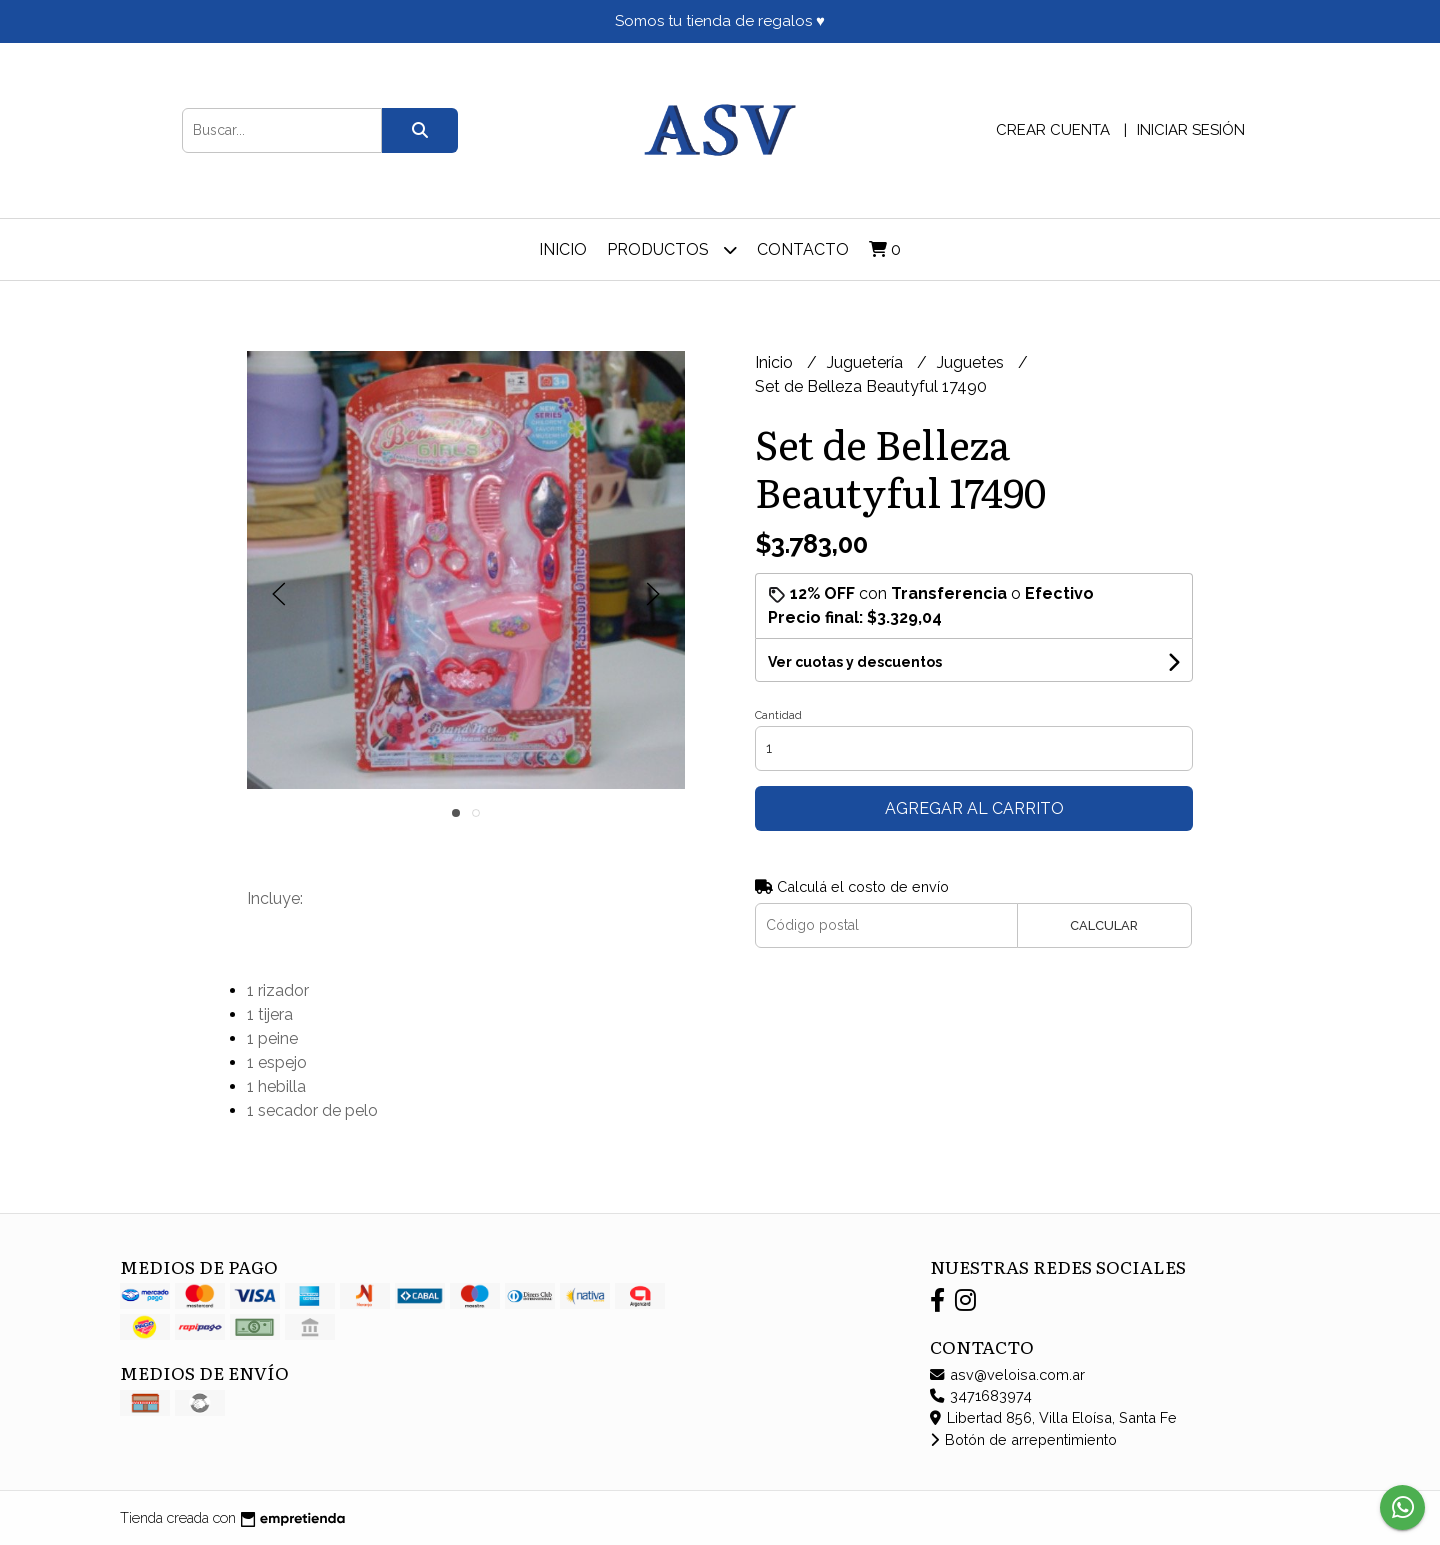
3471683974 (981, 1395)
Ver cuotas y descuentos (855, 662)
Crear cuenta (1053, 130)
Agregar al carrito (974, 808)
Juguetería (867, 362)
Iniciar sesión (1191, 130)
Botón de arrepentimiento (1023, 1439)
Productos (672, 249)
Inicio (563, 249)
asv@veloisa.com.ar (1007, 1374)
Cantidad (778, 715)
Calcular (1104, 925)
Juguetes (972, 362)
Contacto (803, 249)
